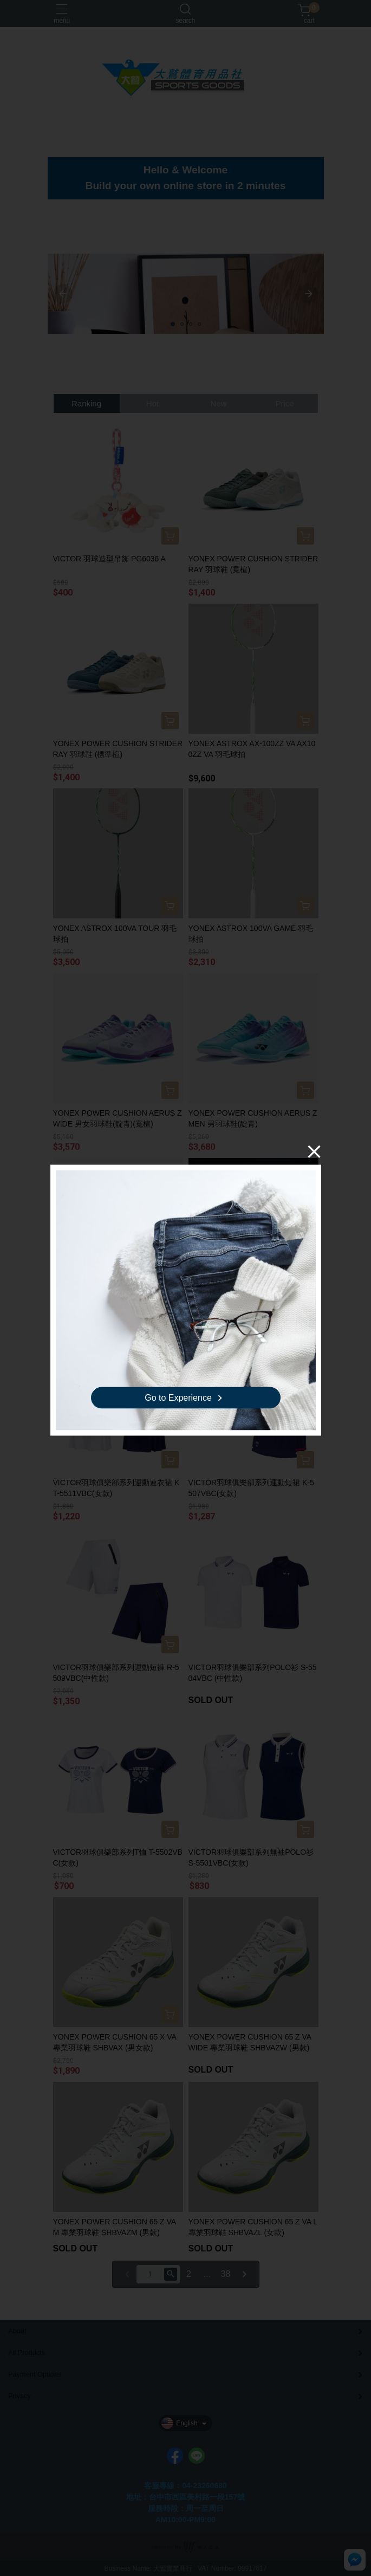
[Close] (314, 1151)
